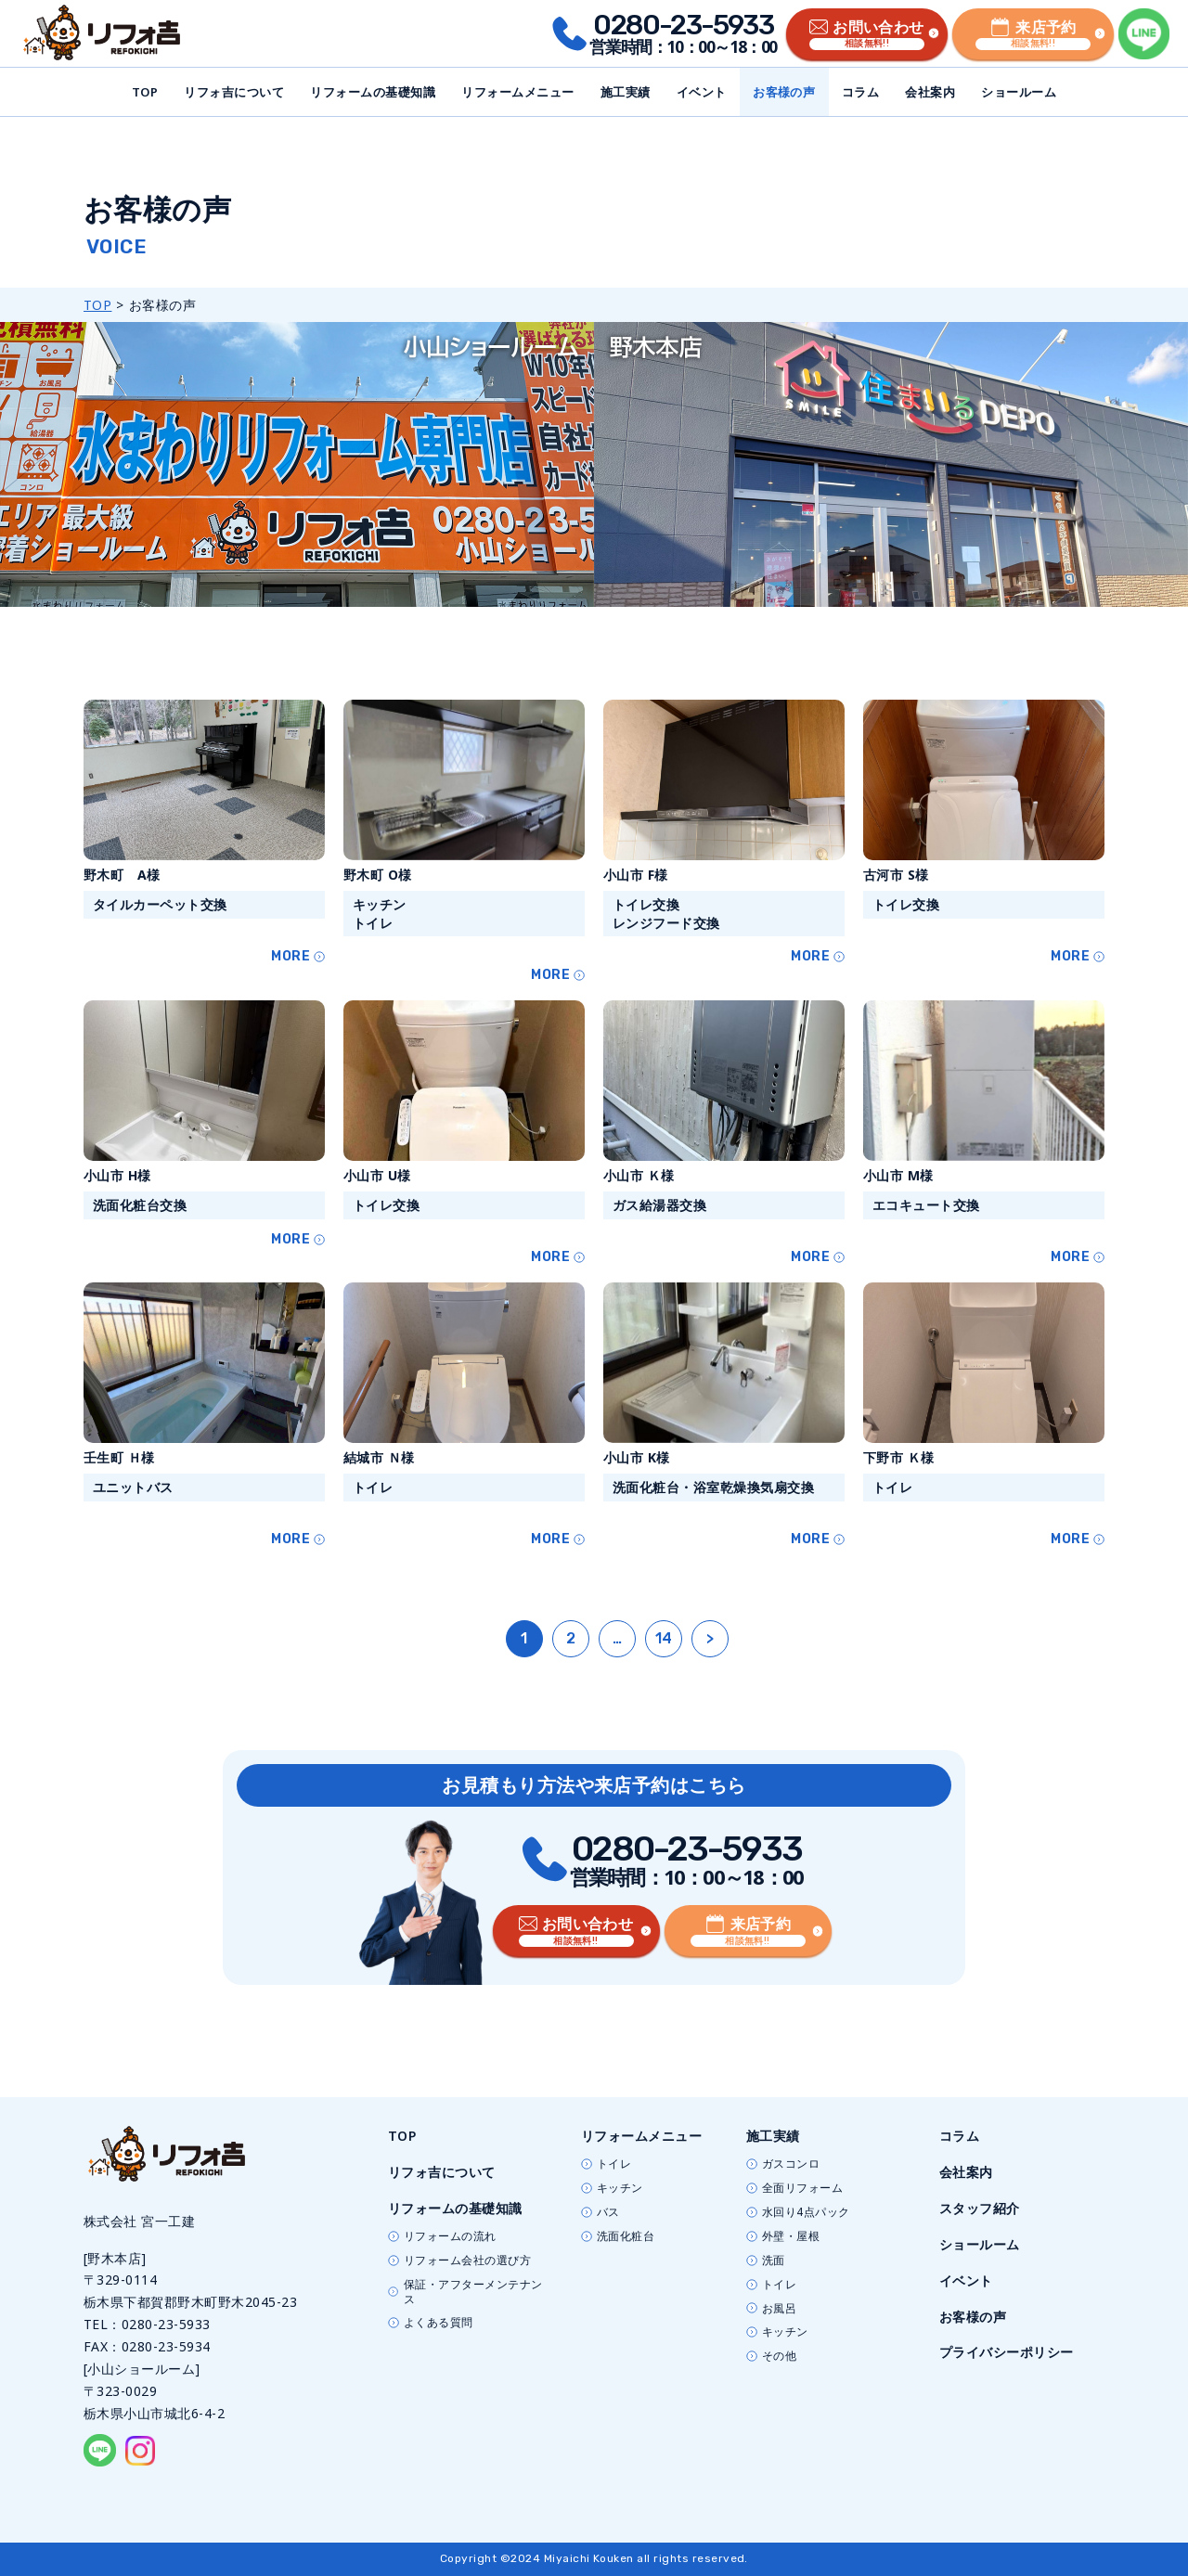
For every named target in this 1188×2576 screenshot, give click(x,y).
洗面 (773, 2260)
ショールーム (1018, 92)
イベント (702, 92)
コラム (860, 92)
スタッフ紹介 (979, 2208)
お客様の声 (784, 92)
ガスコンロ (791, 2164)
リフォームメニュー (517, 92)
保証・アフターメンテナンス (473, 2292)
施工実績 (625, 92)
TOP (145, 92)
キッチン (620, 2188)
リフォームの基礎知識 (372, 92)
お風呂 (779, 2308)
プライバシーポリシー (1006, 2352)
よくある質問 (438, 2322)
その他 (779, 2356)
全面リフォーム (802, 2188)
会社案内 (930, 92)
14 (664, 1638)
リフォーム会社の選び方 (467, 2260)
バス (608, 2212)
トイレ (614, 2164)
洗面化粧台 (625, 2236)
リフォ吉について (234, 92)
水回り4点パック (806, 2212)
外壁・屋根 (791, 2236)
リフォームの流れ (450, 2236)
